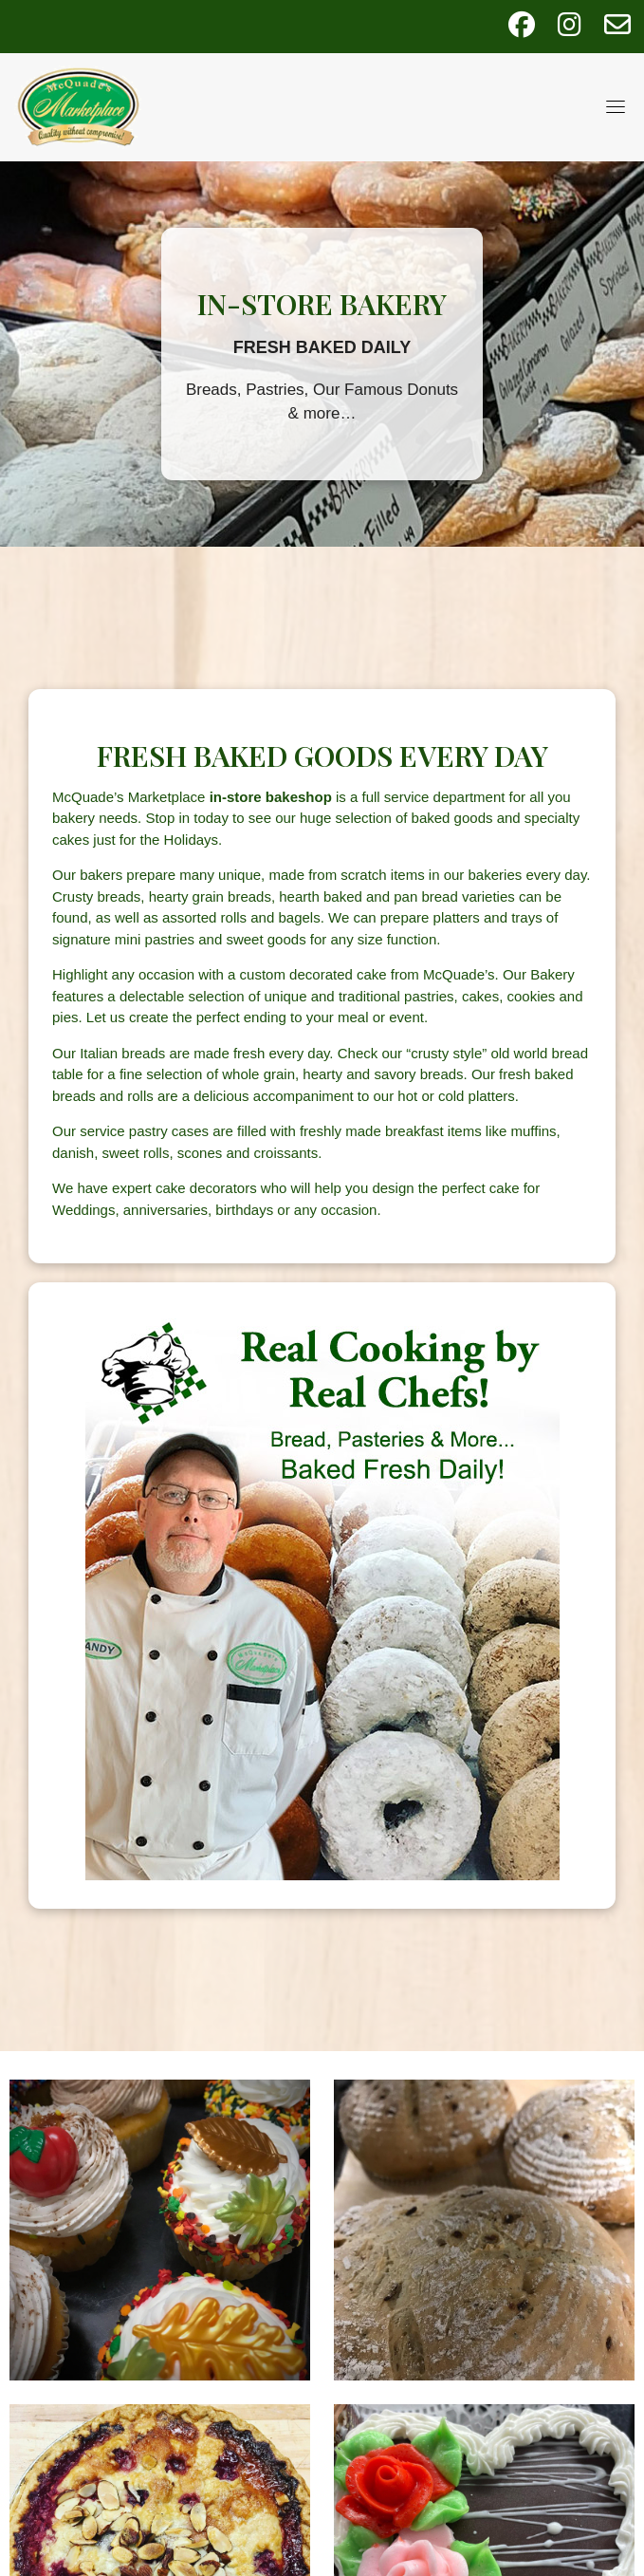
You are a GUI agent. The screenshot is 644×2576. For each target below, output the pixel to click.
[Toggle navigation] (616, 106)
